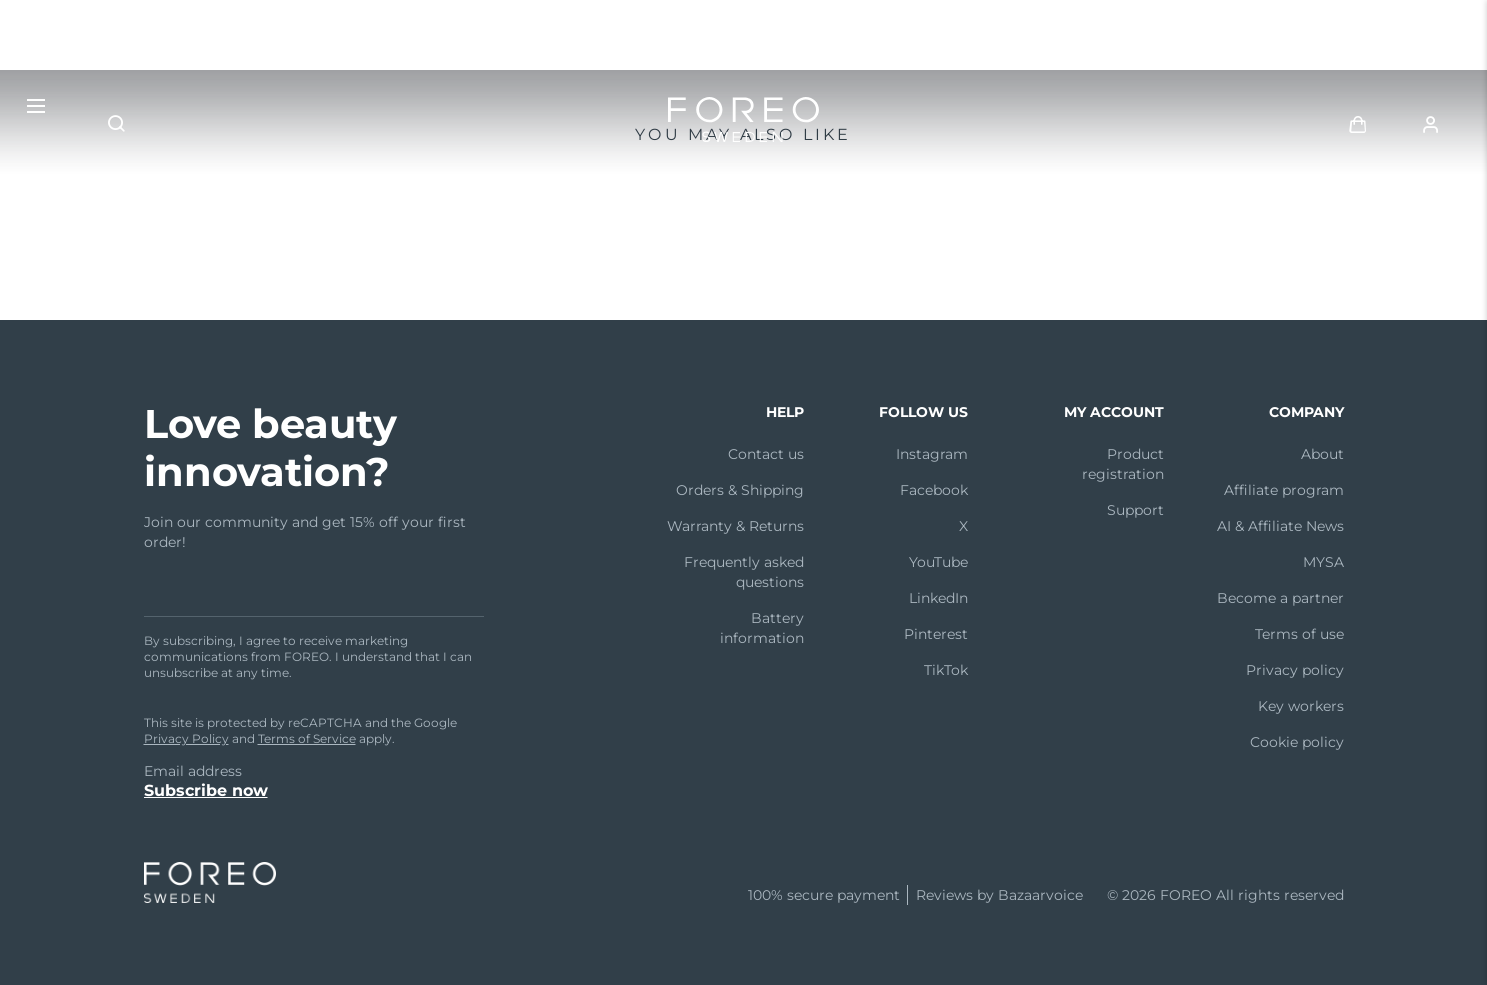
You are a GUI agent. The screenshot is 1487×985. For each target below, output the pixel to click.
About (1322, 454)
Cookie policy (1297, 742)
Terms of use (1299, 634)
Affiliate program (1284, 490)
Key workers (1301, 706)
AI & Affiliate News (1280, 526)
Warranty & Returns (735, 526)
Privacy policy (1295, 670)
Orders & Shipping (740, 490)
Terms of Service (307, 738)
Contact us (766, 454)
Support (1135, 510)
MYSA (1323, 562)
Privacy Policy (186, 738)
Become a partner (1280, 598)
